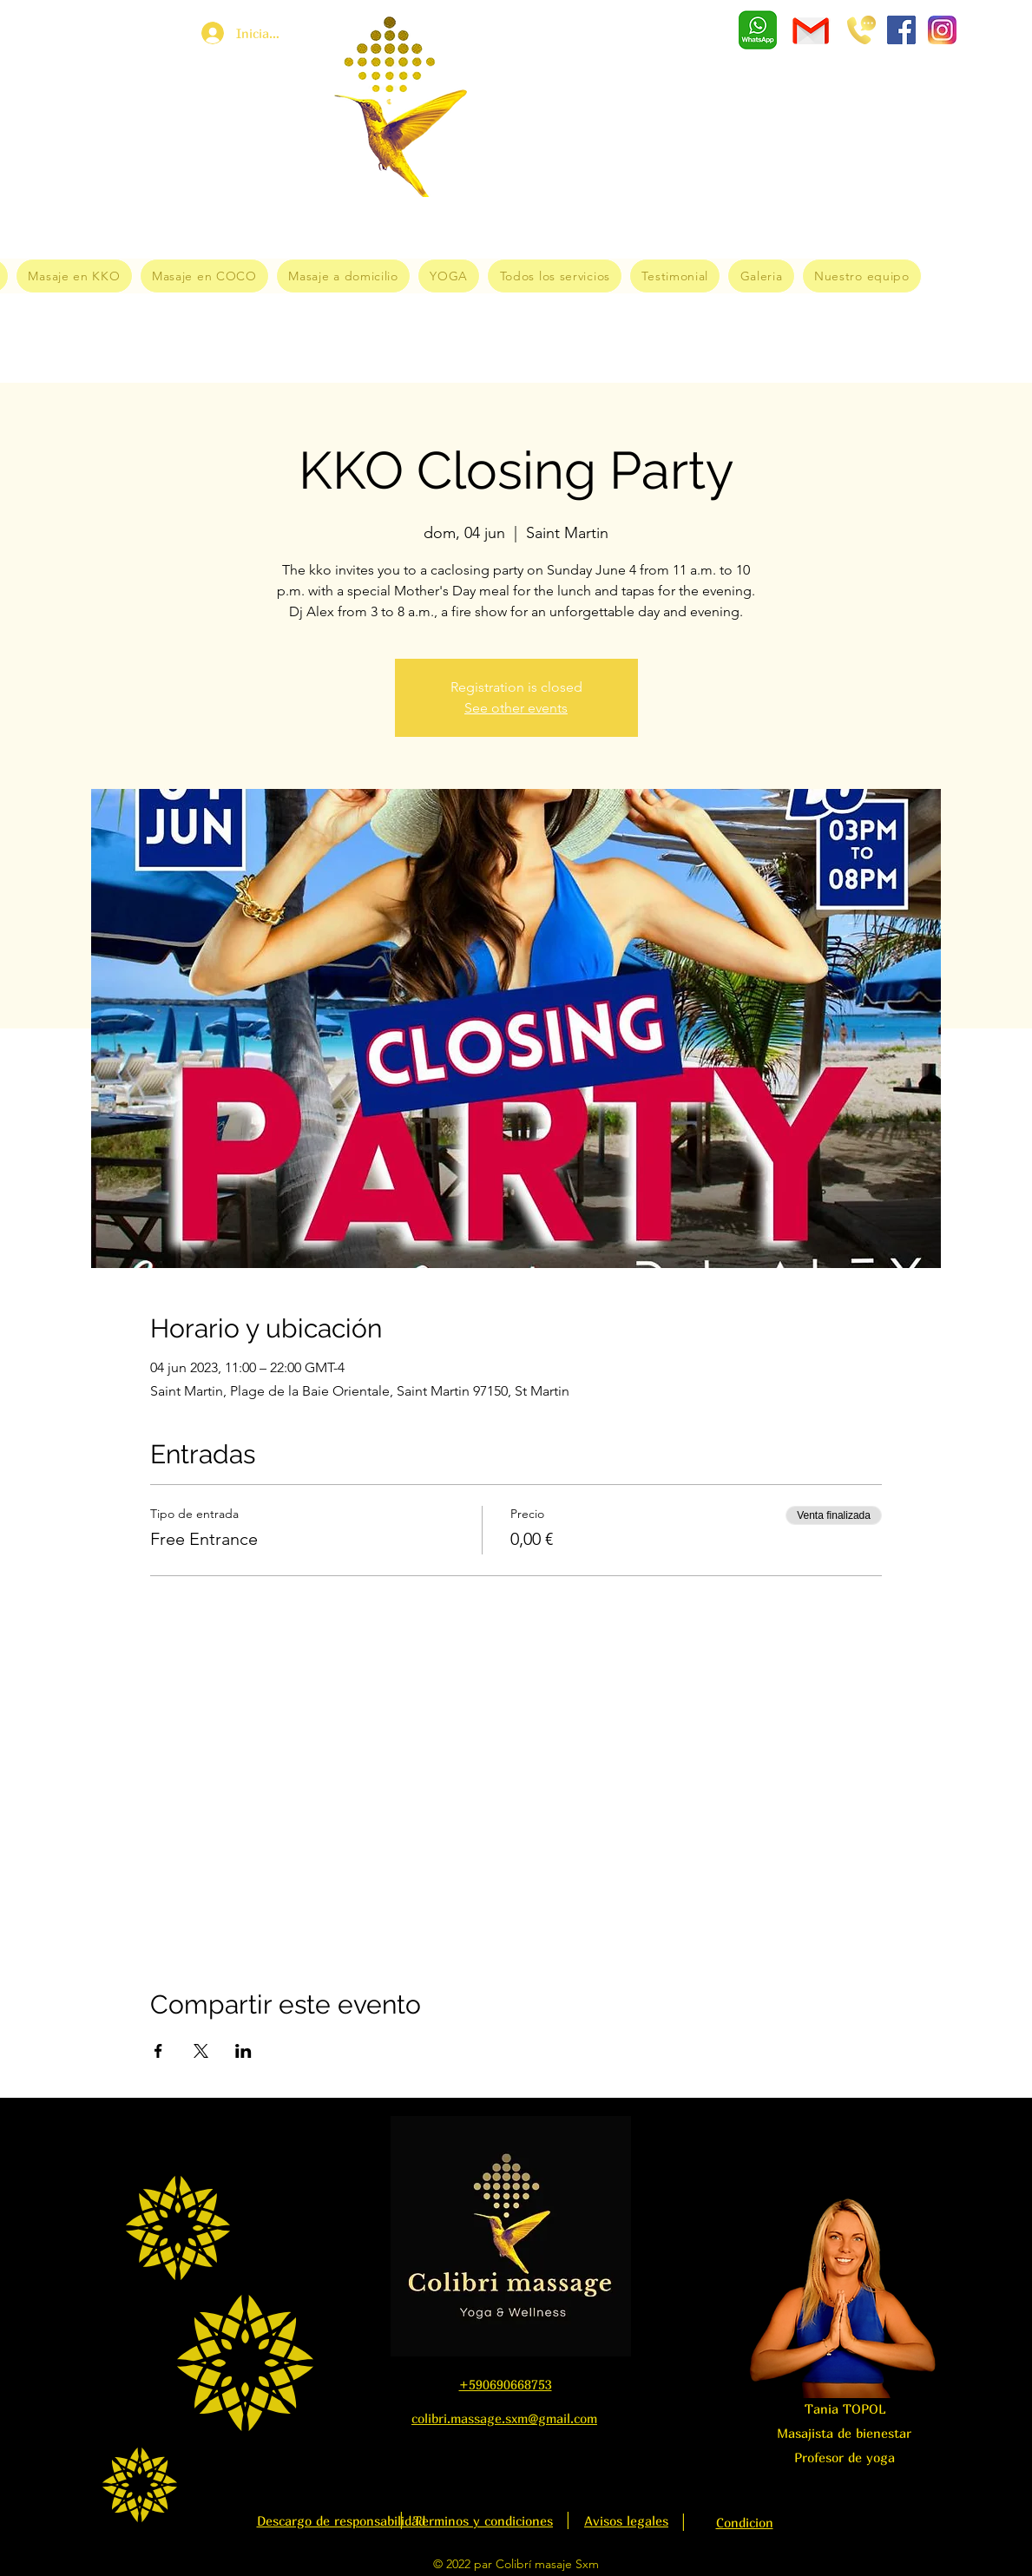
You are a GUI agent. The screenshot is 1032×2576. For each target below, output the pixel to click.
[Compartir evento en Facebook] (158, 2051)
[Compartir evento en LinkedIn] (243, 2051)
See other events (516, 708)
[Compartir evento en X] (201, 2051)
